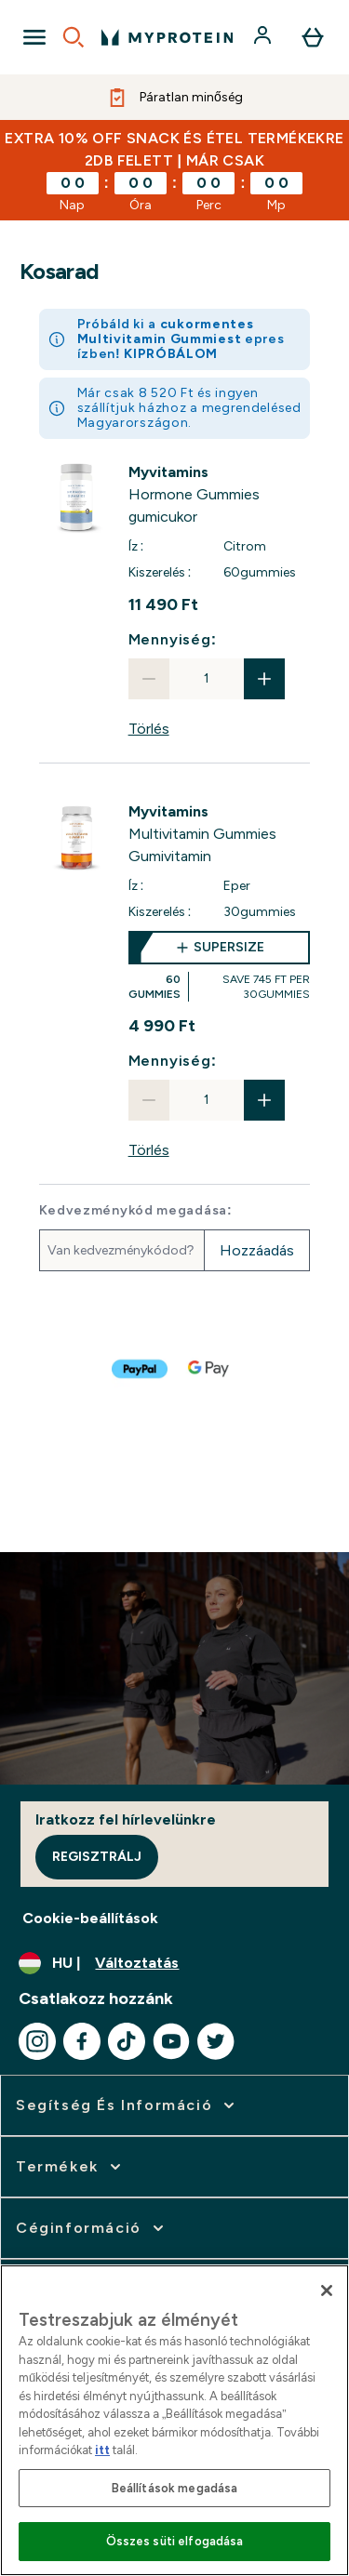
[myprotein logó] (167, 37)
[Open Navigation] (34, 37)
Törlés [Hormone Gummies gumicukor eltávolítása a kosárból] (148, 728)
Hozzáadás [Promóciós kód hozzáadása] (257, 1250)
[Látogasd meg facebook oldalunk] (82, 2041)
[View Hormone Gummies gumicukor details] (219, 494)
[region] (174, 2420)
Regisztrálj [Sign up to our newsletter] (96, 1857)
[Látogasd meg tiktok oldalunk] (126, 2041)
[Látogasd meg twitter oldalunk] (216, 2041)
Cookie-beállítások (90, 1918)
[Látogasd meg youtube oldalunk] (171, 2041)
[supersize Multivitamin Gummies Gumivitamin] (219, 966)
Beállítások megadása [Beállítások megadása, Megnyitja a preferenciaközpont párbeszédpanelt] (175, 2488)
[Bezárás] (326, 2290)
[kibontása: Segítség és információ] (127, 2105)
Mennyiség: (172, 639)
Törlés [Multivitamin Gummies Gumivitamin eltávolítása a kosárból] (148, 1150)
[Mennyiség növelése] (264, 678)
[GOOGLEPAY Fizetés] (209, 1368)
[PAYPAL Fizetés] (140, 1368)
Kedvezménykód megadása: (136, 1210)
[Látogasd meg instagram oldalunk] (37, 2041)
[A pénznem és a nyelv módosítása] (174, 1963)
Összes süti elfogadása (175, 2541)
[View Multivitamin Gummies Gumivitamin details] (219, 834)
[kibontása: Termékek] (70, 2167)
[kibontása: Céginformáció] (92, 2228)
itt (102, 2450)
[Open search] (73, 37)
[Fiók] (264, 37)
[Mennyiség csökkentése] (148, 678)
